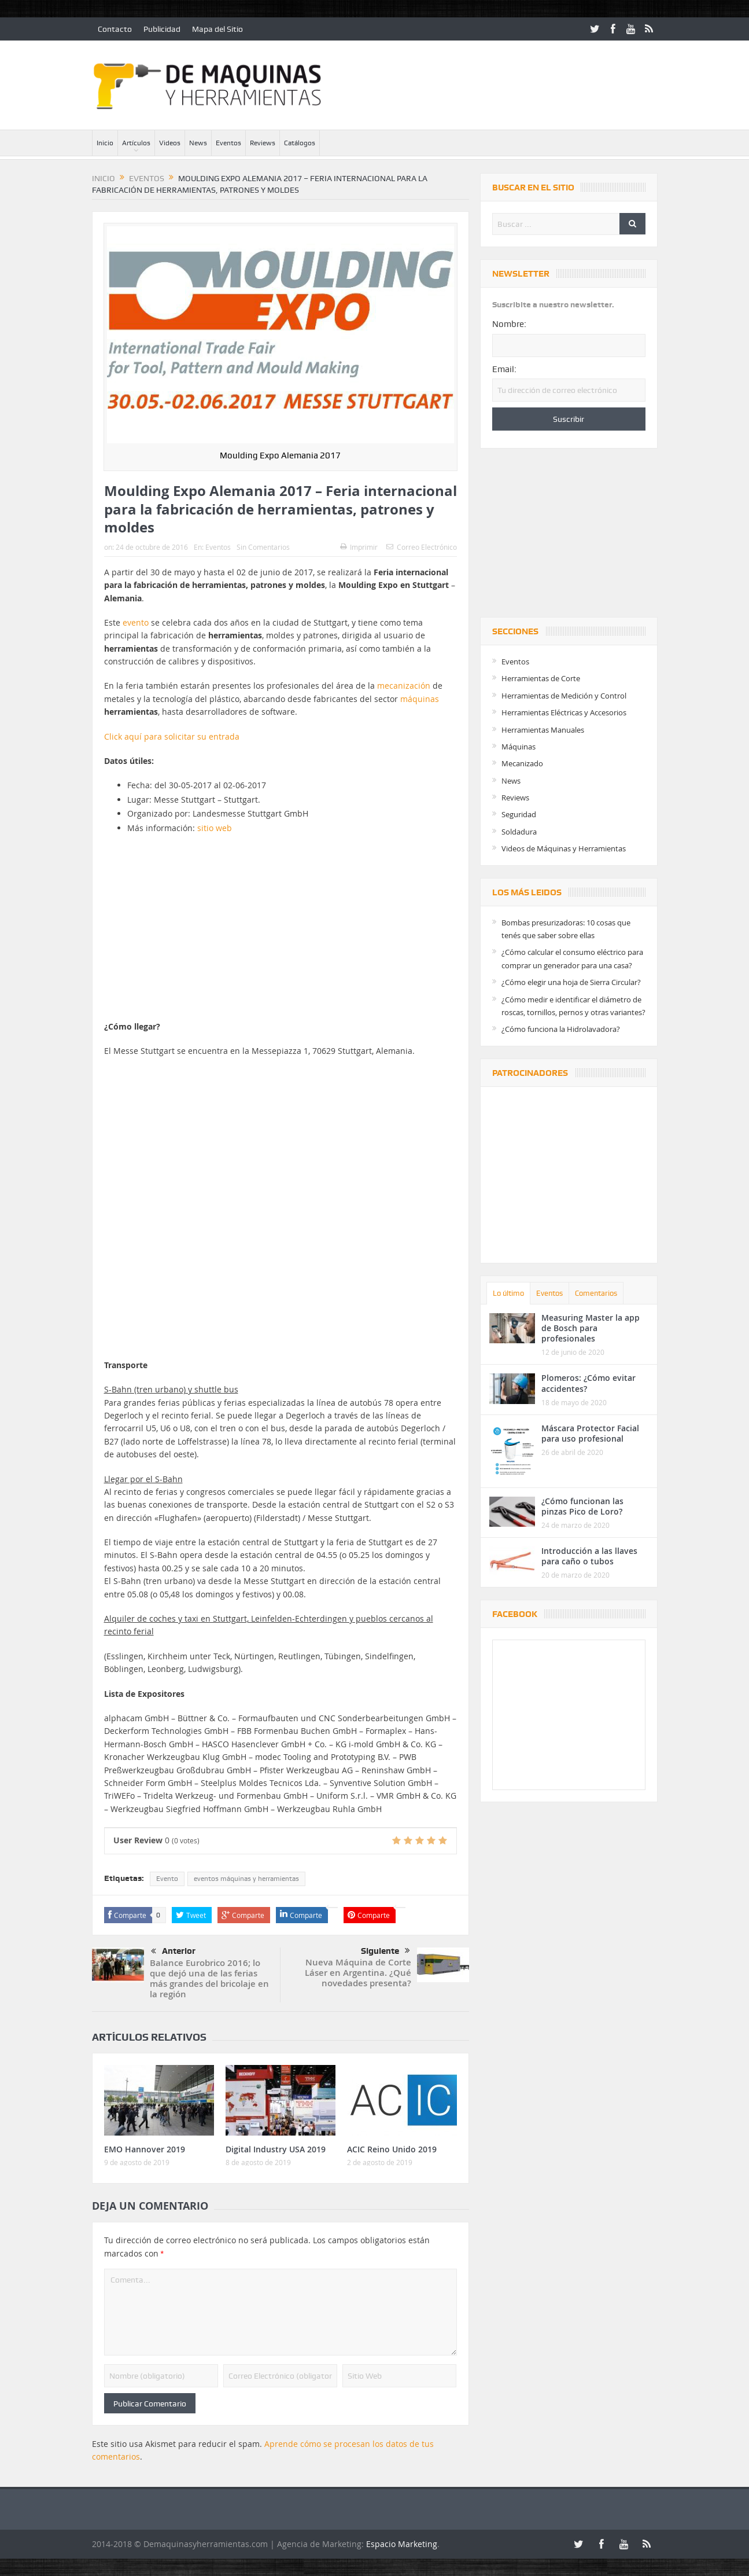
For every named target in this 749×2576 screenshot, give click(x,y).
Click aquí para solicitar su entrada (171, 736)
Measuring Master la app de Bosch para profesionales (590, 1328)
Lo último (508, 1293)
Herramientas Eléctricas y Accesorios (563, 712)
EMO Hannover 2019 (144, 2149)
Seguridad (518, 814)
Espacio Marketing (401, 2543)
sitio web (214, 827)
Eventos (228, 143)
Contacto (115, 29)
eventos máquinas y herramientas (246, 1879)
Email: (504, 369)
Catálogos (299, 143)
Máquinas (518, 746)
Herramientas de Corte (540, 678)
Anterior (173, 1951)
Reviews (262, 143)
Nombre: (509, 324)
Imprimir (359, 547)
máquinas (419, 698)
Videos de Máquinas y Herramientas (563, 848)
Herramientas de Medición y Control (563, 695)
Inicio (105, 143)
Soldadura (519, 831)
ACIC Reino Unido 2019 (392, 2149)
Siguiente (385, 1951)
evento (136, 622)
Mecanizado (522, 763)
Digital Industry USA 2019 (276, 2149)
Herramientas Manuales (542, 730)
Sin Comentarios (263, 547)
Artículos (136, 143)
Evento (167, 1879)
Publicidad (161, 29)
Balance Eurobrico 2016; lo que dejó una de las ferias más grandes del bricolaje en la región (209, 1978)
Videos (169, 143)
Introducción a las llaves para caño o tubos (589, 1556)
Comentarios (596, 1293)
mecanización (405, 685)
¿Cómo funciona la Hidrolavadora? (560, 1029)
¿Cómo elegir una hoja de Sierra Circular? (571, 982)
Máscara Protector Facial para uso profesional (590, 1433)
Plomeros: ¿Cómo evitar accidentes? (588, 1383)
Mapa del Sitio (217, 29)
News (198, 143)
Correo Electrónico (421, 547)
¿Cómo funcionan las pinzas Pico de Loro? (582, 1506)
